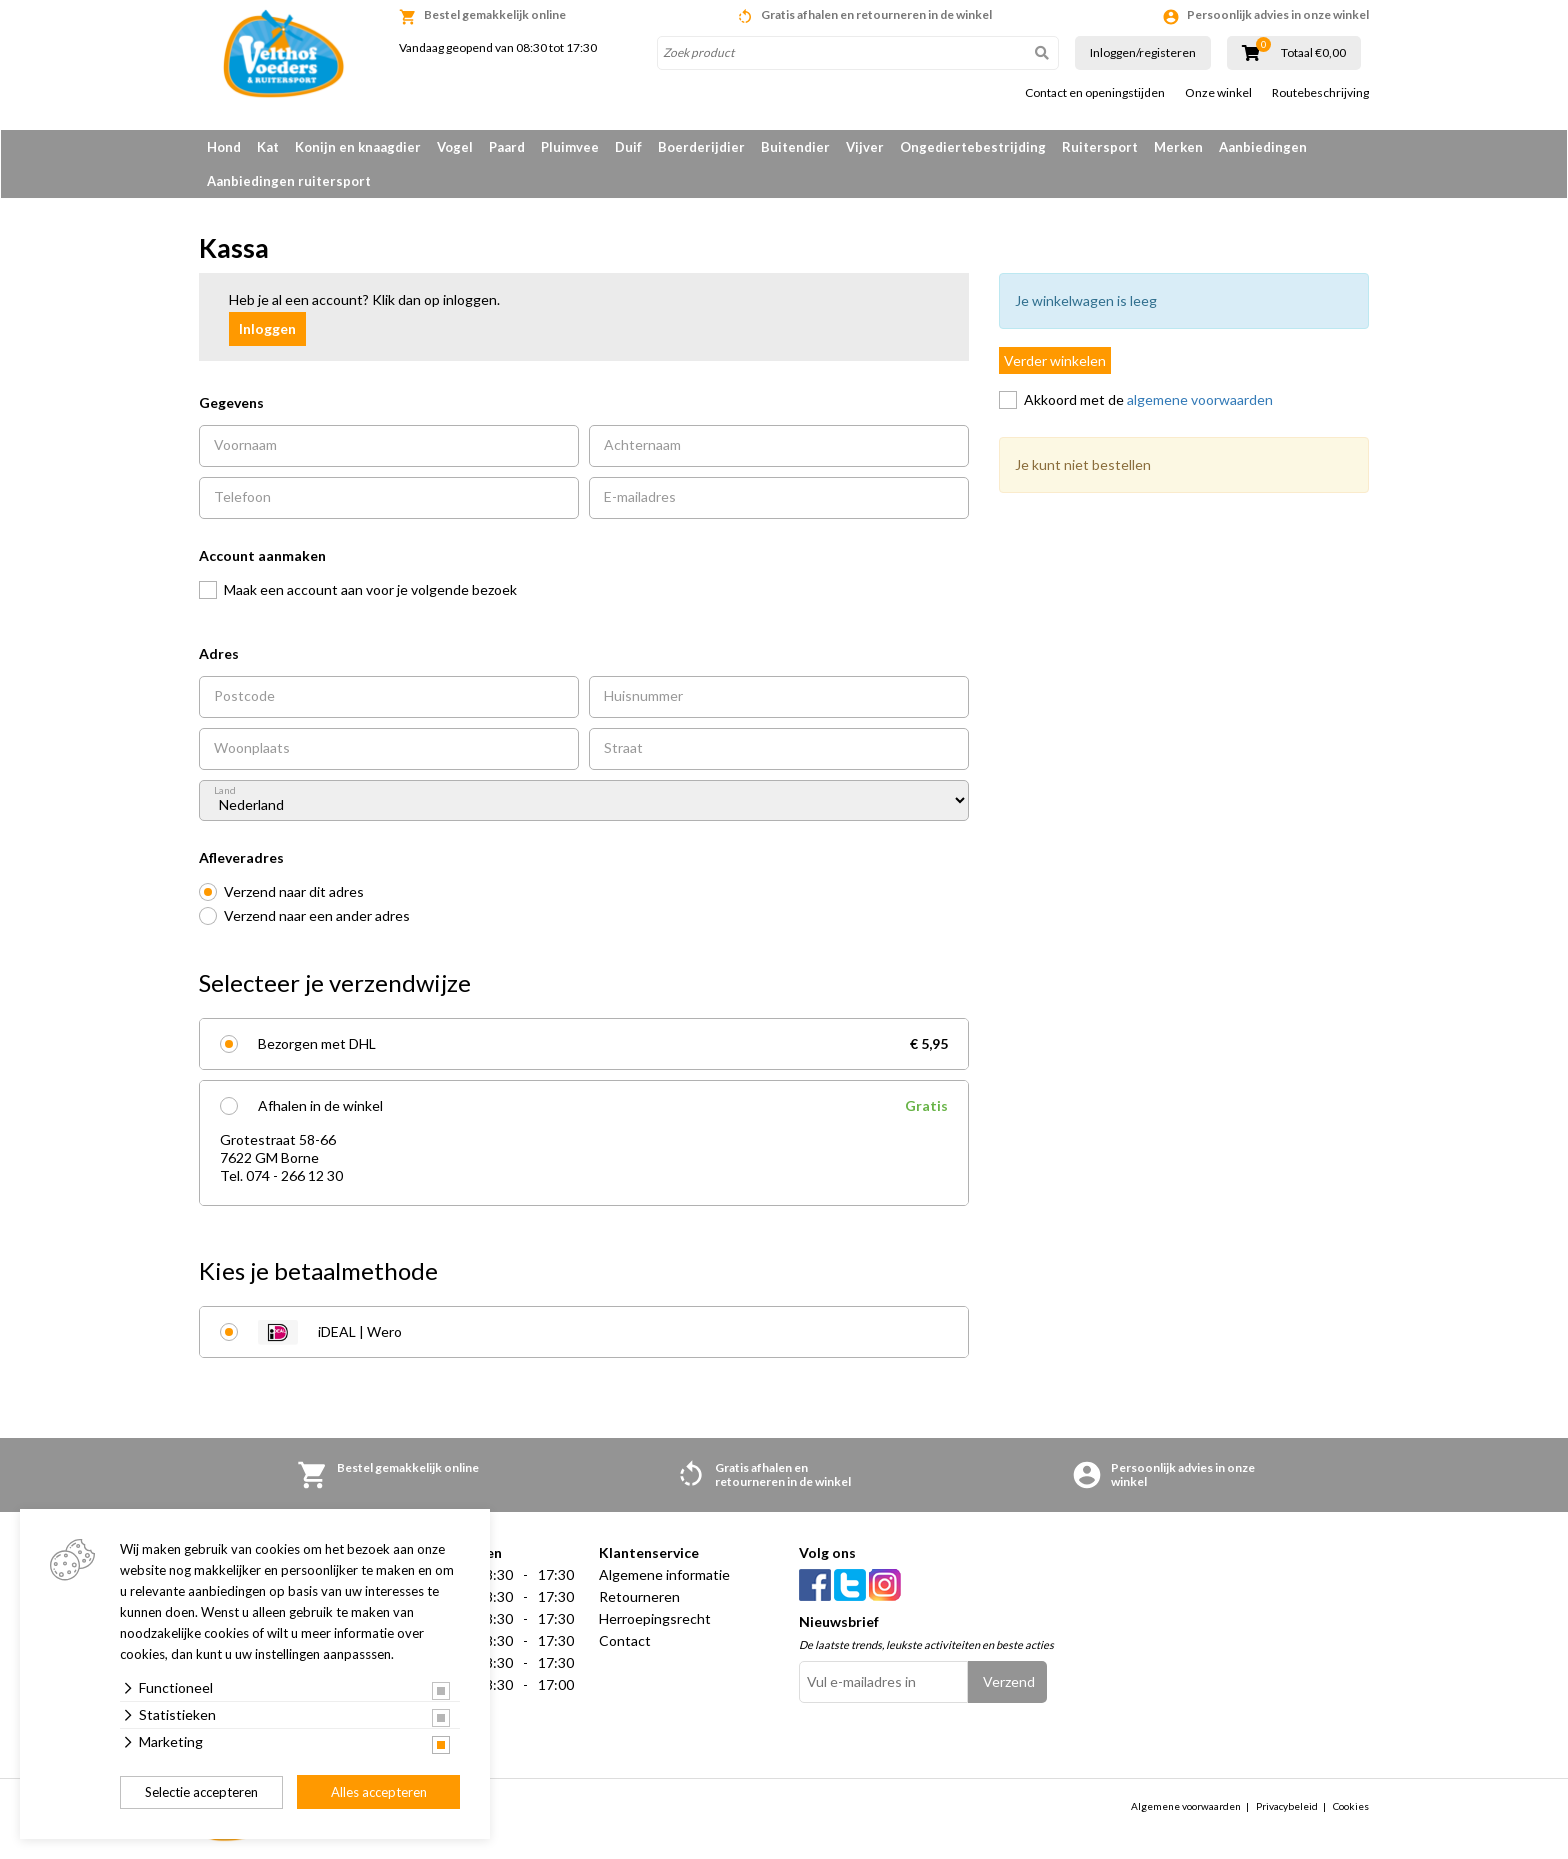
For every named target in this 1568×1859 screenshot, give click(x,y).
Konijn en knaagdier (358, 147)
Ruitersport (1100, 147)
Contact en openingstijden (1095, 93)
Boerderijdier (701, 147)
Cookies (1351, 1806)
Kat (268, 147)
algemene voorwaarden (1200, 399)
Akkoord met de (1148, 399)
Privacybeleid (1287, 1806)
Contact (625, 1640)
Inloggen (267, 328)
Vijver (865, 147)
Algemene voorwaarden (1186, 1806)
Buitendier (795, 147)
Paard (507, 147)
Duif (628, 147)
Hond (224, 147)
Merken (1178, 147)
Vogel (455, 147)
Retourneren (639, 1596)
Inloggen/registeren (1143, 52)
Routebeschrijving (1320, 93)
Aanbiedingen (1263, 147)
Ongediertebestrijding (973, 147)
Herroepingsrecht (655, 1618)
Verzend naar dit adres (294, 891)
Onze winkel (1218, 93)
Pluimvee (570, 147)
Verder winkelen (1055, 360)
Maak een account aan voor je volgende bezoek (370, 589)
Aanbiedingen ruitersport (289, 181)
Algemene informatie (664, 1574)
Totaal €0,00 (1313, 53)
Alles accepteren (379, 1792)
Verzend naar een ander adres (317, 915)
